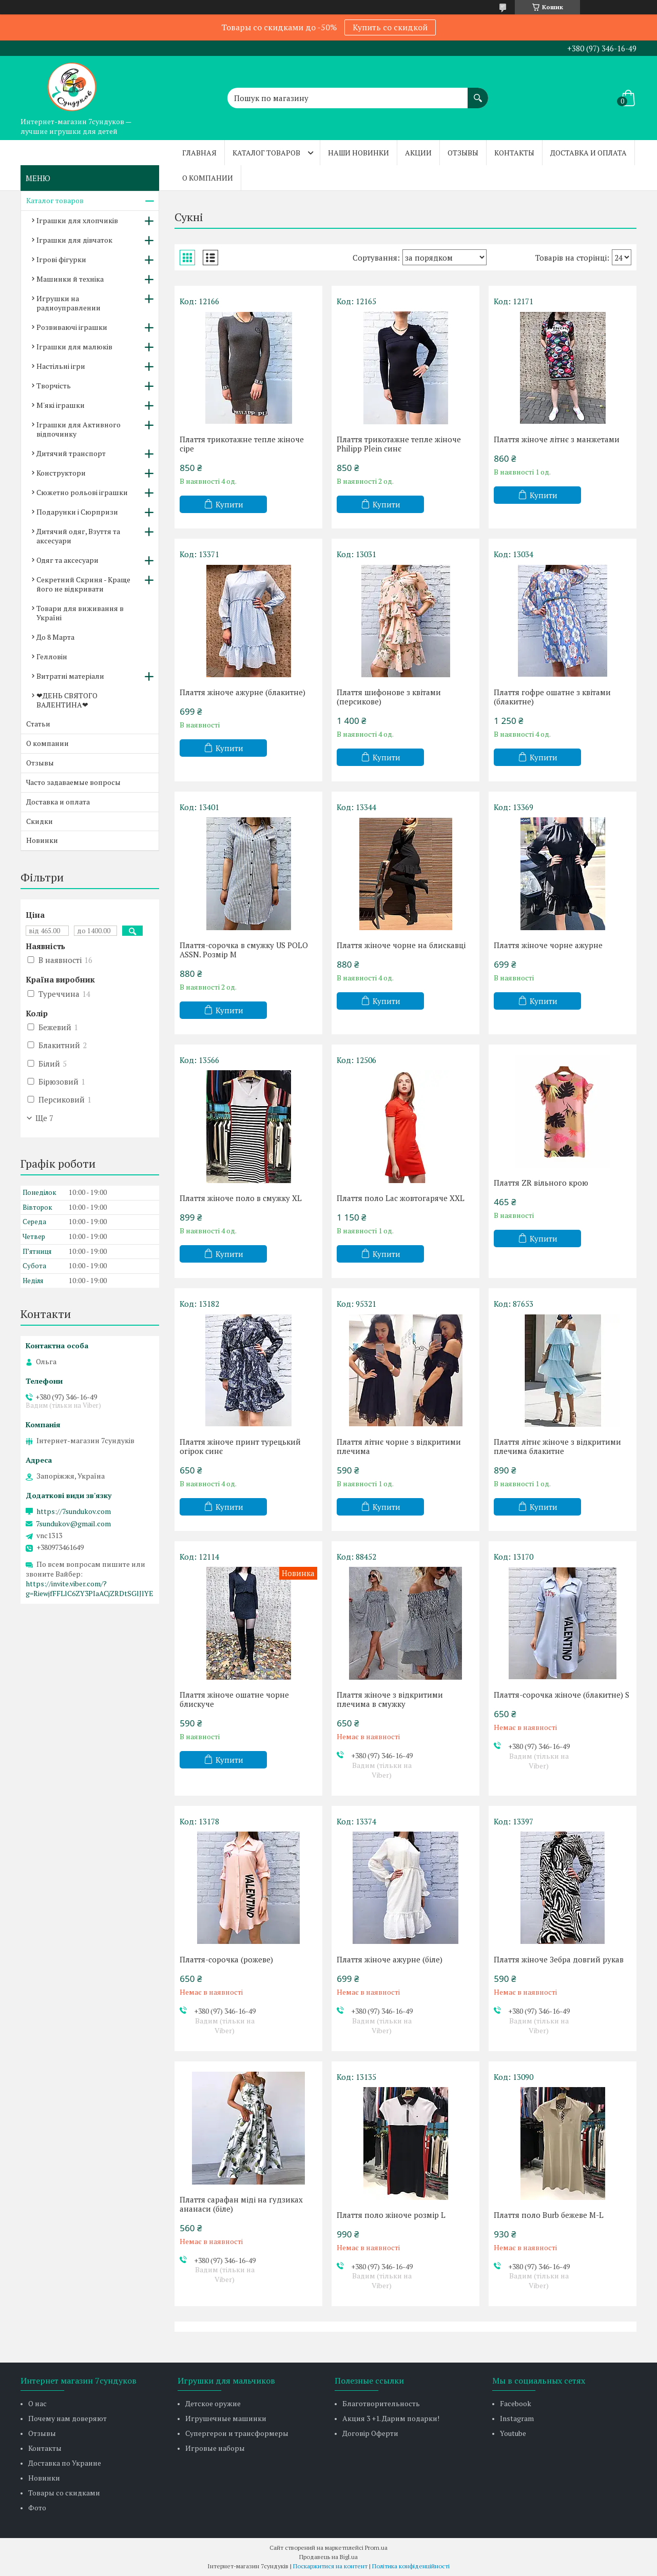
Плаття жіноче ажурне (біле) (389, 1959)
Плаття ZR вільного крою (541, 1182)
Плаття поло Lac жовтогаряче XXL (401, 1198)
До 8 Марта (55, 637)
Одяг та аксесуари (67, 560)
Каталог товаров (266, 153)
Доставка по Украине (64, 2463)
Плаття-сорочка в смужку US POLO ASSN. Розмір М (244, 949)
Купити (229, 504)
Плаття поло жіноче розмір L (391, 2214)
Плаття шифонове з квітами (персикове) (389, 696)
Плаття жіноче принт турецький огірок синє (240, 1446)
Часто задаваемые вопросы (73, 782)
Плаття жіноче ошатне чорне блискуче (234, 1699)
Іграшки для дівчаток (74, 240)
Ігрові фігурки (61, 259)
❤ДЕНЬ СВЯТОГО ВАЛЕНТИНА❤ (67, 700)
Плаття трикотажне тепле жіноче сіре (242, 444)
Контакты (514, 153)
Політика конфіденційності (411, 2566)
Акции (418, 153)
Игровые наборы (215, 2448)
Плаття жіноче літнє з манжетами (557, 439)
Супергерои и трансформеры (236, 2433)
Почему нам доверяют (67, 2418)
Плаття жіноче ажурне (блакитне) (242, 692)
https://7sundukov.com (73, 1511)
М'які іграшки (60, 405)
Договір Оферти (370, 2433)
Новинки (42, 840)
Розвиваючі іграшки (71, 327)
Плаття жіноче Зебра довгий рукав (559, 1959)
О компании (207, 178)
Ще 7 (44, 1118)
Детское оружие (213, 2403)
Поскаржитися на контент (330, 2566)
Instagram (517, 2418)
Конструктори (61, 473)
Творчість (53, 385)
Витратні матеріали (70, 676)
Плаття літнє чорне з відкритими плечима (399, 1446)
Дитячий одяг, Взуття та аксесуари (78, 535)
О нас (37, 2403)
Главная (199, 153)
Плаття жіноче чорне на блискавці (401, 945)
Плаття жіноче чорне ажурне (548, 945)
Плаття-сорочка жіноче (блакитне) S (561, 1694)
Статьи (38, 724)
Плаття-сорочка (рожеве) (226, 1959)
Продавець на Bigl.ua (328, 2557)
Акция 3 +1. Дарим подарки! (390, 2418)
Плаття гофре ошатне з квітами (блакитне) (552, 696)
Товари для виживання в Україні (80, 612)
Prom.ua (376, 2547)
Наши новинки (358, 153)
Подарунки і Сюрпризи (77, 512)
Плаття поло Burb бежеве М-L (549, 2214)
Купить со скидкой (390, 27)
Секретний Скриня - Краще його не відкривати (83, 584)
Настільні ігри (60, 366)
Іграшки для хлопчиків (77, 220)
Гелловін (51, 656)
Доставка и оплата (588, 153)
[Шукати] (478, 93)
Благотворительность (381, 2403)
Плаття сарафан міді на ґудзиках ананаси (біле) (241, 2204)
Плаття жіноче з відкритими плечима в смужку (390, 1699)
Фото (37, 2507)
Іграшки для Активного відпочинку (78, 429)
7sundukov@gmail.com (73, 1523)
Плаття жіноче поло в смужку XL (241, 1198)
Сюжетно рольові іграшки (82, 492)
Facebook (515, 2403)
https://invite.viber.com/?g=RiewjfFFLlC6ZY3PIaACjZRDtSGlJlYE (89, 1588)
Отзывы (463, 153)
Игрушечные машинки (225, 2418)
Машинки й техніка (70, 279)
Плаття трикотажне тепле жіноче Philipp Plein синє (399, 444)
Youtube (513, 2433)
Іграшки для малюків (74, 346)
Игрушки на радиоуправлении (68, 302)
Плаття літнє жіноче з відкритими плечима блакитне (557, 1446)
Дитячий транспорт (71, 453)
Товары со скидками (64, 2493)
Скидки (39, 821)
